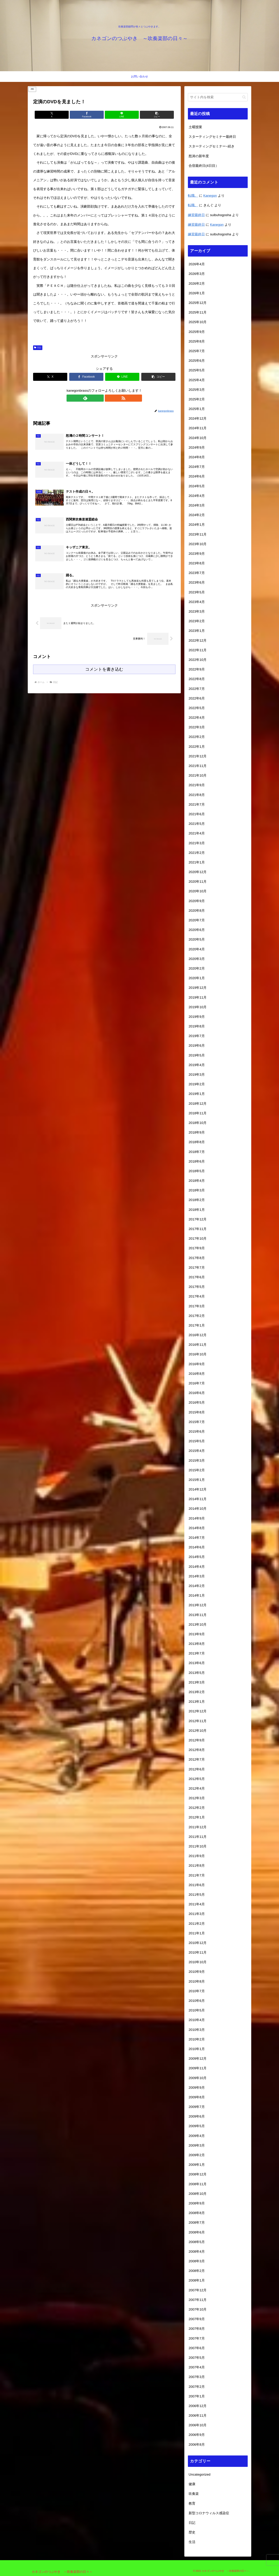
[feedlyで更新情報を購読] (100, 398)
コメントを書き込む (104, 676)
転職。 (193, 195)
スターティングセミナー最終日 (212, 137)
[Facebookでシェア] (92, 115)
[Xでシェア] (68, 115)
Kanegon (210, 195)
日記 (37, 347)
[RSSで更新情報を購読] (108, 398)
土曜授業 (195, 127)
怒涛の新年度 (199, 156)
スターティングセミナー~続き (212, 146)
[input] (218, 97)
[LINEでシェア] (116, 115)
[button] (140, 115)
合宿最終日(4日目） (204, 166)
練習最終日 (196, 215)
